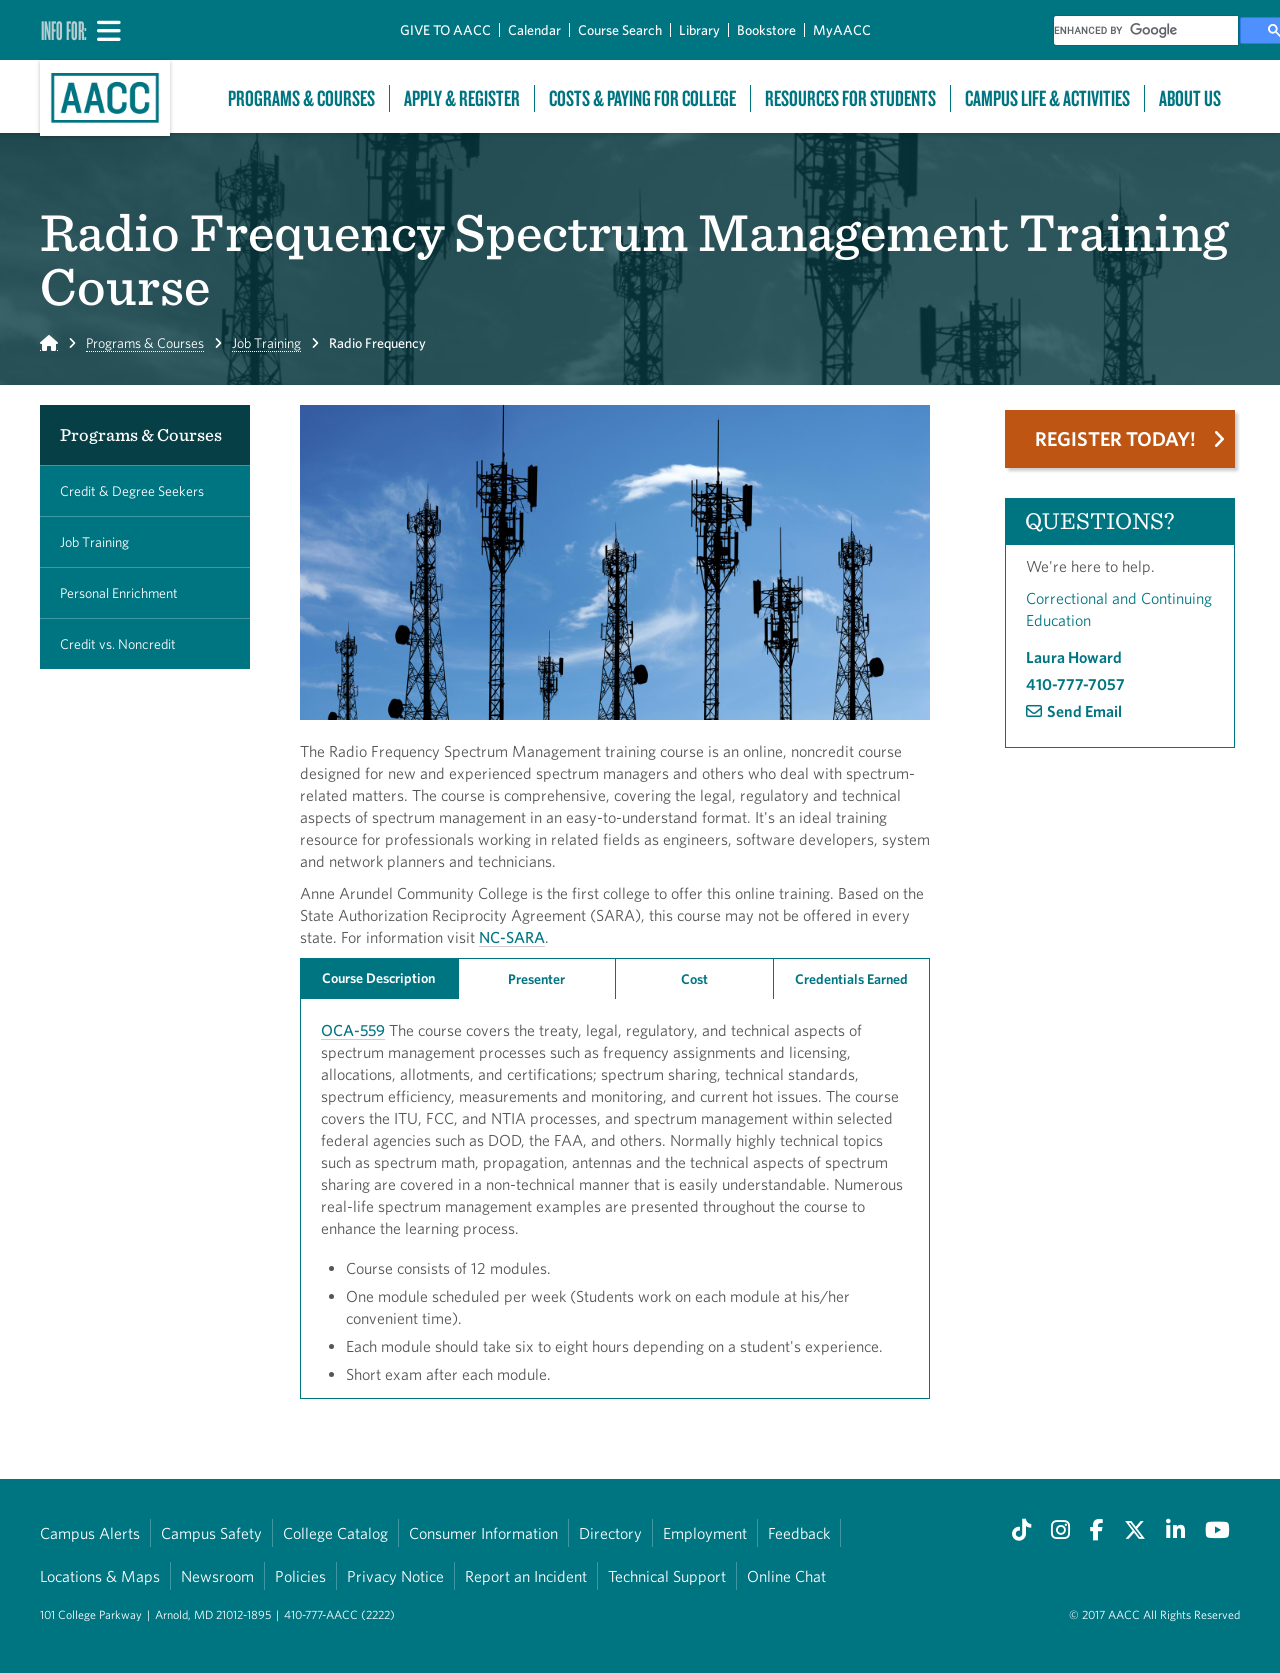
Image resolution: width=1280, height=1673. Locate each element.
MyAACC (842, 30)
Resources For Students (850, 98)
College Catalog (335, 1533)
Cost (694, 979)
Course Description (378, 978)
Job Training (266, 343)
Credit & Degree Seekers (132, 491)
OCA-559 (353, 1030)
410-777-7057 (1075, 684)
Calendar (534, 30)
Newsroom (217, 1576)
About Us (1190, 98)
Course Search (620, 30)
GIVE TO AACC (445, 30)
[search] (1146, 30)
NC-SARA (512, 937)
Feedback (799, 1533)
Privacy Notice (395, 1576)
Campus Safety (211, 1533)
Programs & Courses (301, 98)
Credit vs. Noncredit (118, 644)
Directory (610, 1533)
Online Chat (786, 1576)
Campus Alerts (90, 1533)
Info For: (64, 30)
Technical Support (667, 1576)
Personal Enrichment (119, 593)
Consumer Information (483, 1533)
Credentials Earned (851, 979)
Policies (300, 1576)
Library (699, 30)
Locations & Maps (100, 1576)
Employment (705, 1533)
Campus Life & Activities (1047, 98)
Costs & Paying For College (642, 98)
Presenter (536, 979)
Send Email (1084, 711)
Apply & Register (462, 98)
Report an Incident (526, 1576)
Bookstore (766, 30)
